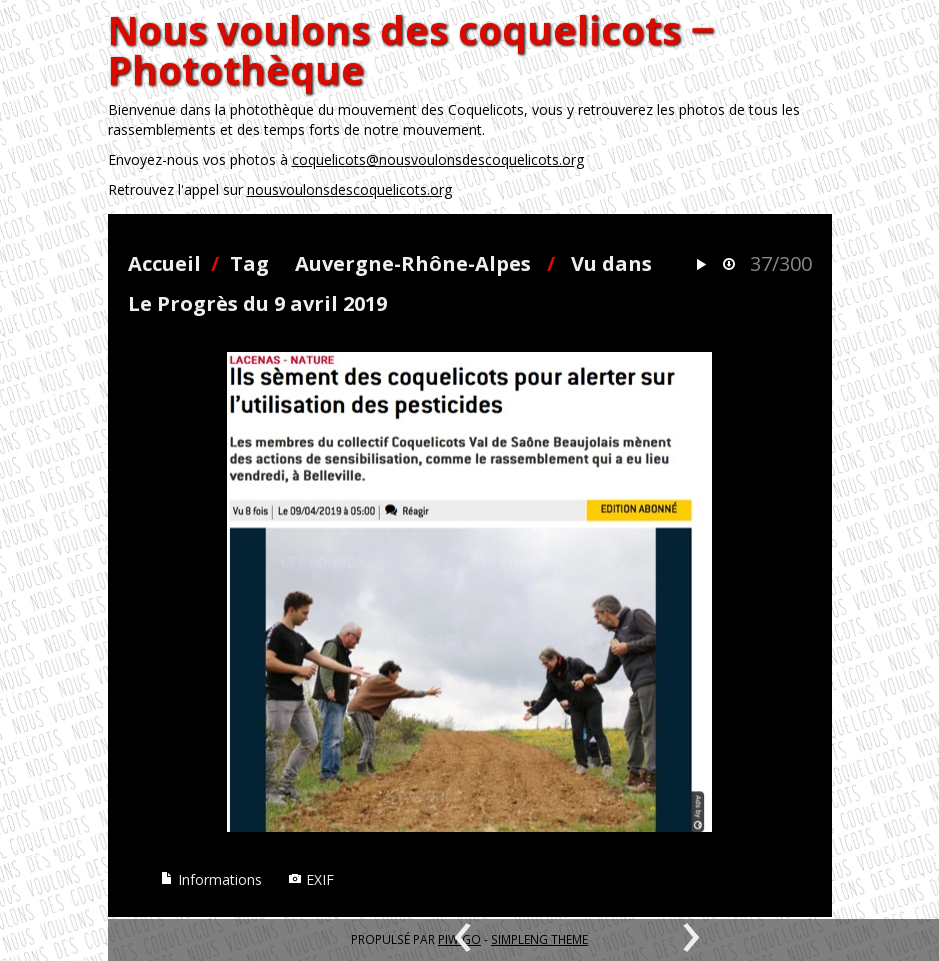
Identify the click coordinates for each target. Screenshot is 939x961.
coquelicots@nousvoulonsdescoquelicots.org (438, 159)
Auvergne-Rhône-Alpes (413, 263)
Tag (249, 263)
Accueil (164, 263)
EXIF (311, 879)
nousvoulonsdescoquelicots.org (349, 189)
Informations (211, 879)
